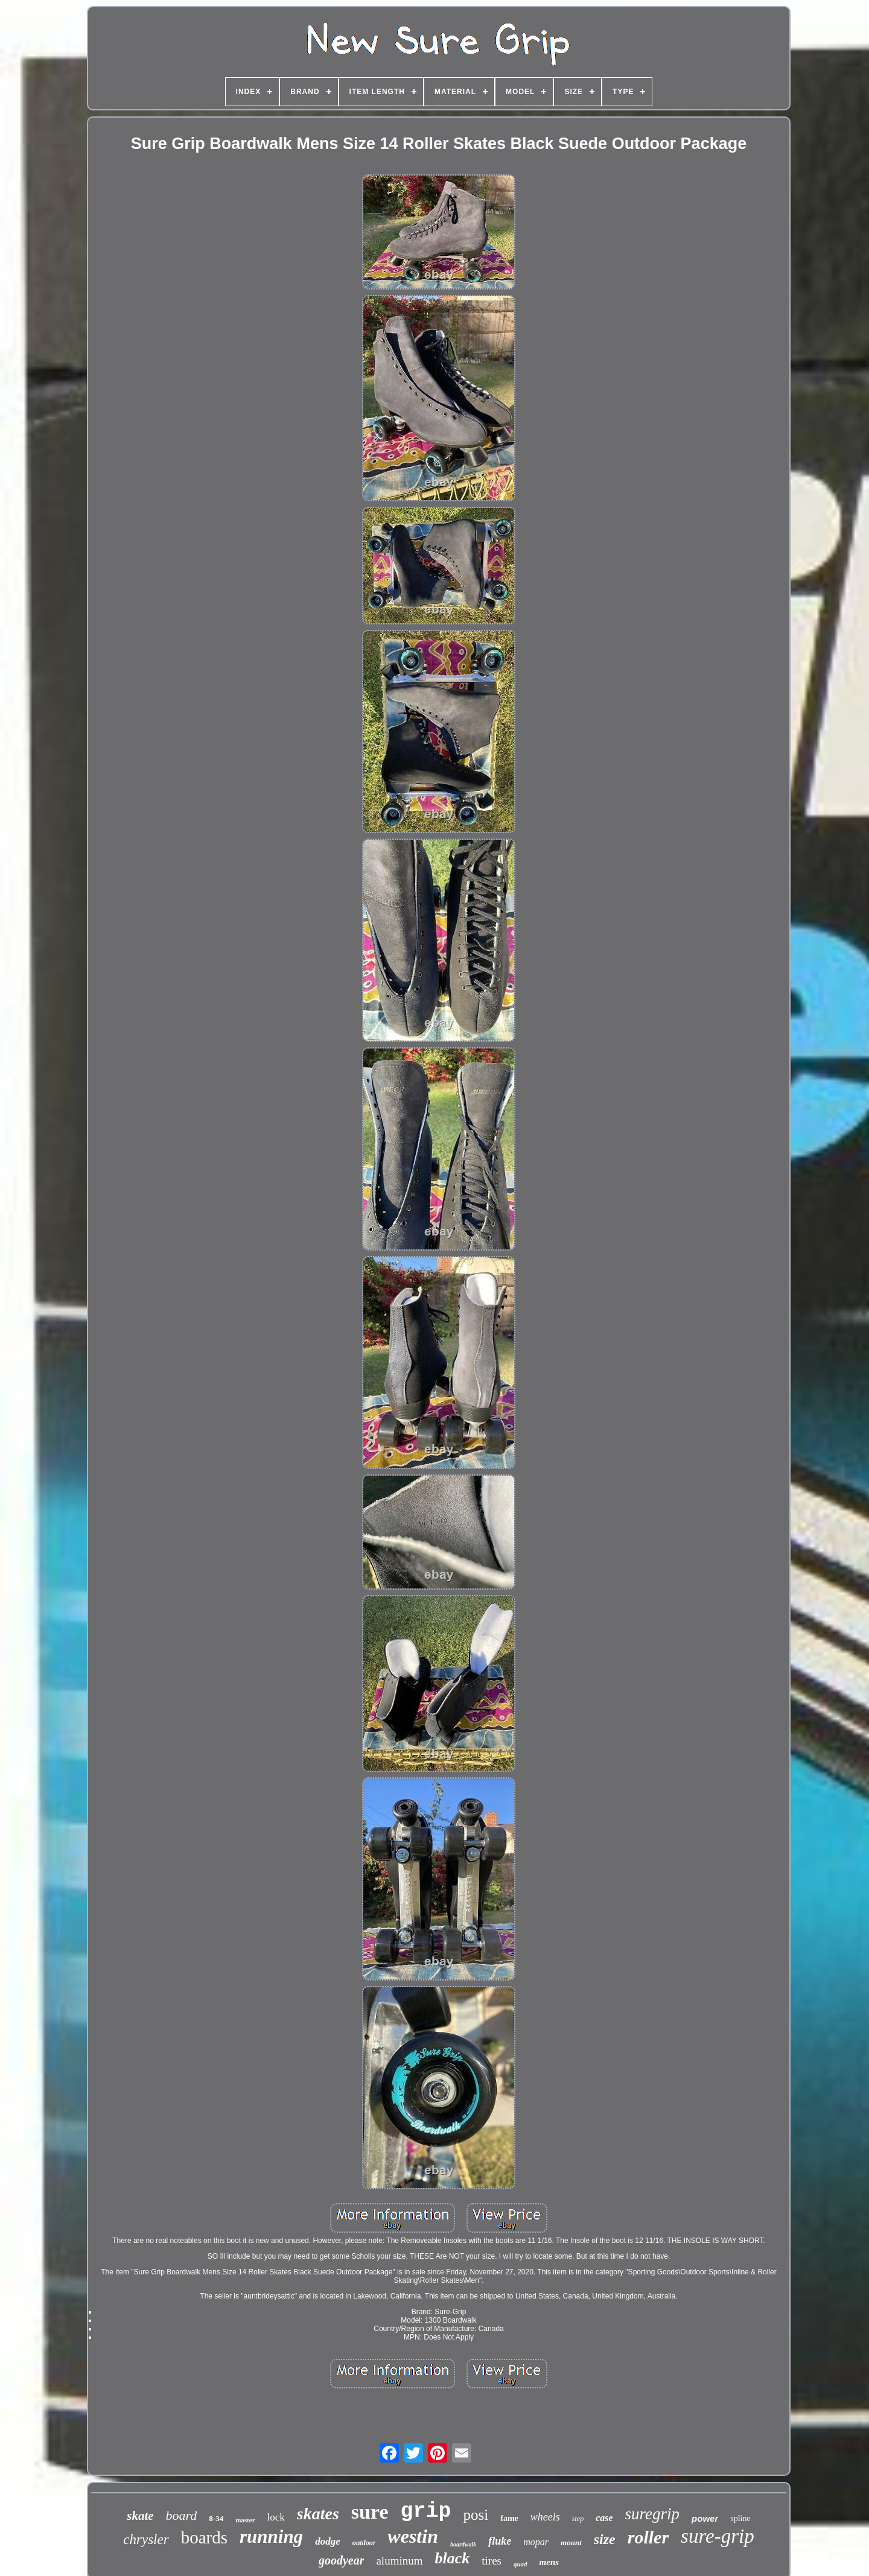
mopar (536, 2542)
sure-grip (717, 2536)
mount (571, 2542)
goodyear (341, 2560)
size (605, 2539)
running (271, 2536)
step (578, 2518)
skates (318, 2513)
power (705, 2518)
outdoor (364, 2543)
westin (412, 2536)
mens (549, 2562)
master (245, 2520)
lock (276, 2517)
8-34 (216, 2518)
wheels (545, 2517)
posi (476, 2515)
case (604, 2518)
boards (204, 2537)
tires (491, 2560)
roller (648, 2537)
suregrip (652, 2514)
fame (509, 2518)
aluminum (399, 2560)
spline (740, 2518)
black (452, 2558)
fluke (499, 2541)
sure (370, 2512)
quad (520, 2564)
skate (140, 2515)
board (181, 2515)
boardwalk (463, 2544)
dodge (327, 2541)
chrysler (145, 2539)
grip (426, 2511)
